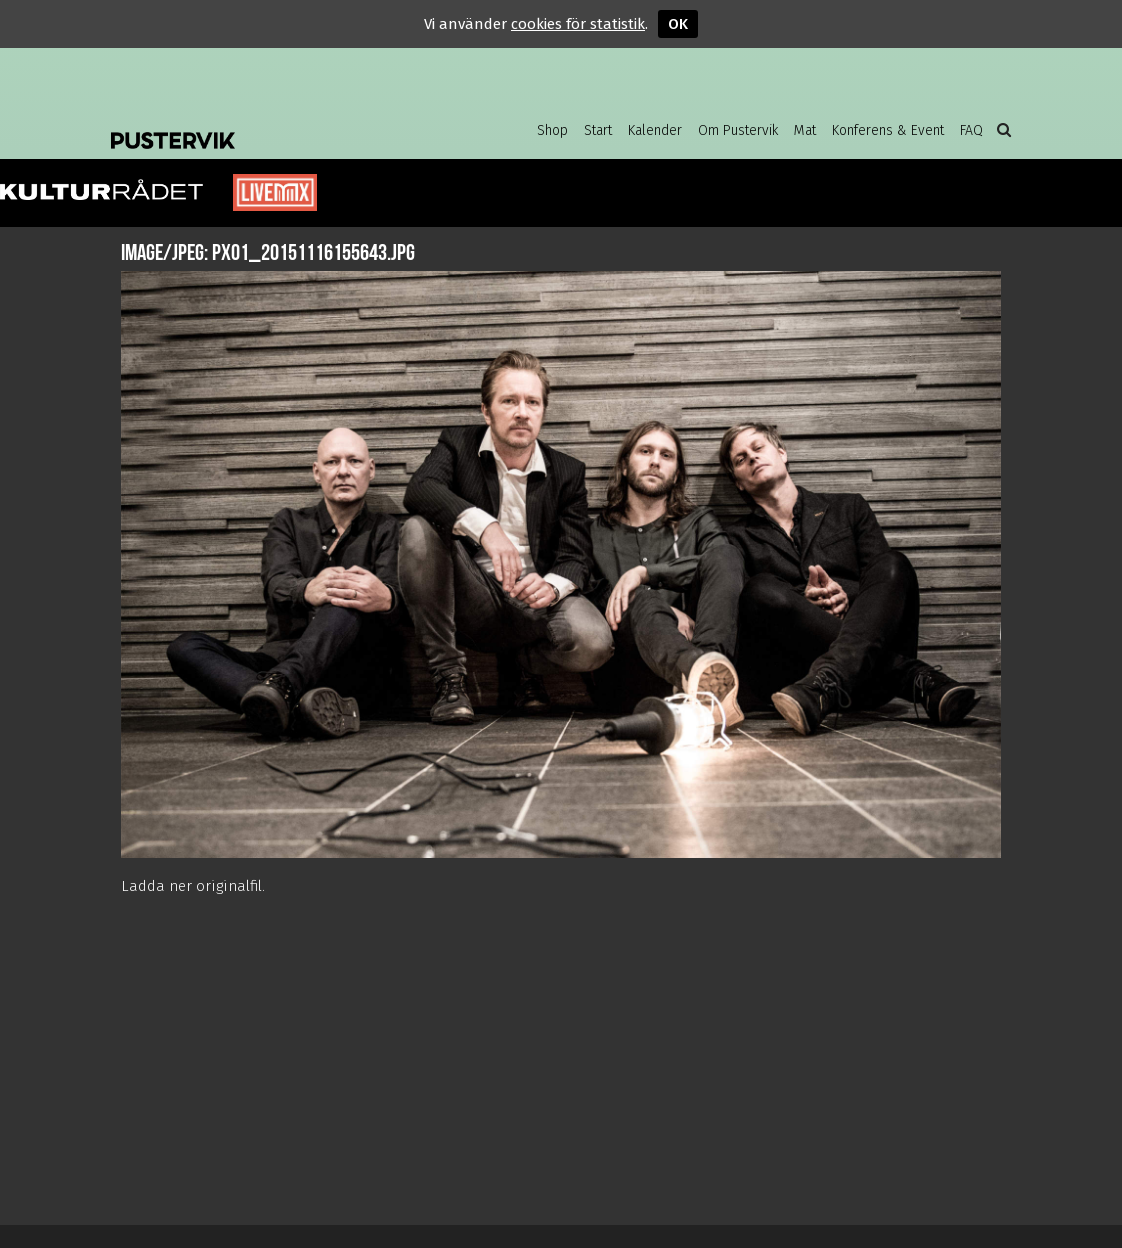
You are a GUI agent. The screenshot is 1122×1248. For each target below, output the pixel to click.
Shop (552, 130)
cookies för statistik (578, 24)
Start (598, 130)
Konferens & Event (888, 130)
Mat (805, 130)
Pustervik (271, 125)
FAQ (971, 130)
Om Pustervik (738, 130)
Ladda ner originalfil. (193, 886)
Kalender (655, 130)
